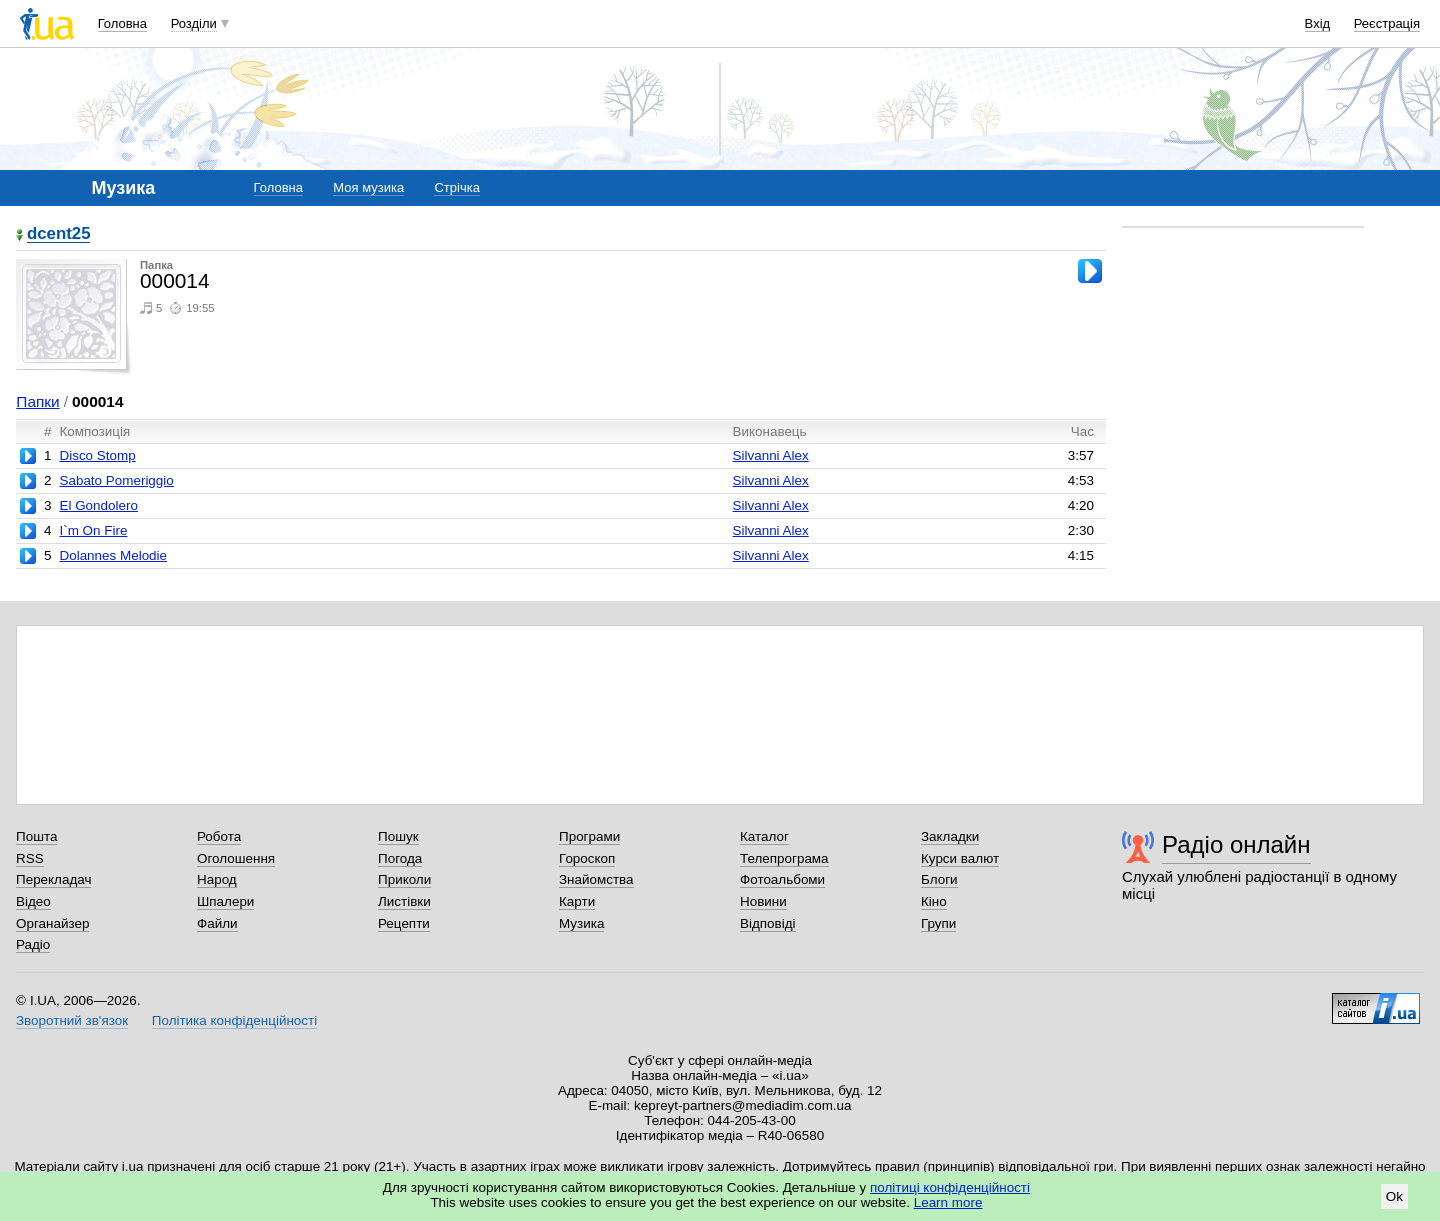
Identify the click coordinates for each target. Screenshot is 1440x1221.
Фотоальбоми (782, 879)
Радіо (33, 944)
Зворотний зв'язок (72, 1020)
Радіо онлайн (1236, 844)
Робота (219, 836)
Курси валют (960, 858)
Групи (938, 923)
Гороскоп (587, 858)
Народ (217, 879)
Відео (33, 901)
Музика (581, 923)
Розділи (194, 23)
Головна (122, 23)
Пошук (398, 836)
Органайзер (52, 923)
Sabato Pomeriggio (116, 480)
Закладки (950, 836)
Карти (577, 901)
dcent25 (58, 234)
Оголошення (236, 858)
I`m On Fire (93, 530)
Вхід (1318, 23)
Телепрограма (784, 858)
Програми (589, 836)
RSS (30, 858)
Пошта (36, 836)
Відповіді (768, 923)
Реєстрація (1387, 23)
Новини (763, 901)
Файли (217, 923)
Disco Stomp (97, 455)
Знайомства (596, 879)
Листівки (404, 901)
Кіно (934, 901)
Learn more (948, 1202)
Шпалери (225, 901)
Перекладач (53, 879)
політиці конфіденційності (950, 1187)
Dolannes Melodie (113, 555)
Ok (1394, 1196)
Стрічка (456, 187)
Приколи (404, 879)
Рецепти (404, 923)
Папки (37, 401)
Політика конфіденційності (234, 1020)
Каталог (764, 836)
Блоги (939, 879)
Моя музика (368, 187)
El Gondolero (98, 505)
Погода (400, 858)
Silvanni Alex (771, 455)
